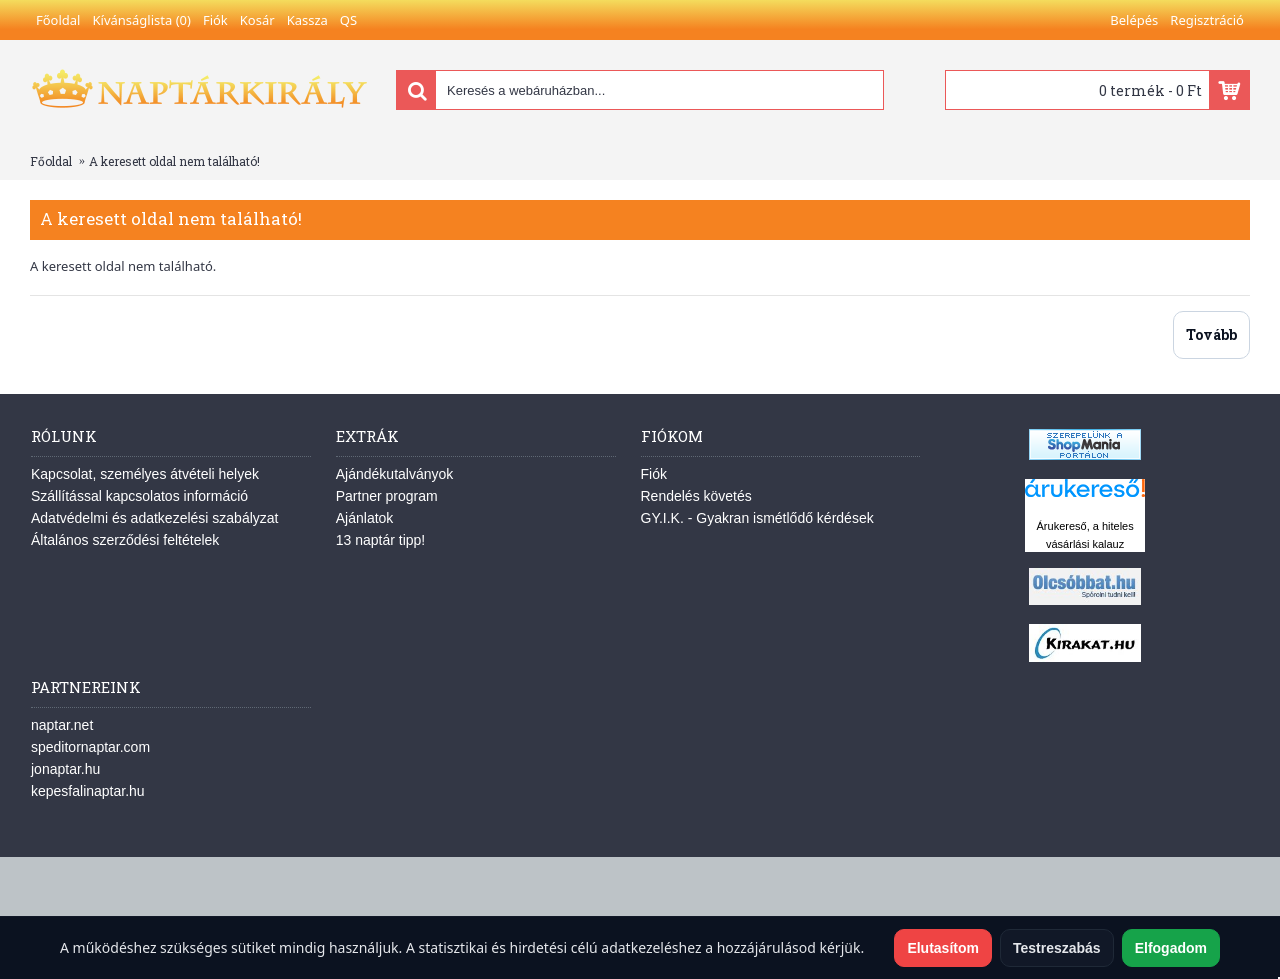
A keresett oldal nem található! (174, 161)
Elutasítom (943, 948)
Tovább (1211, 334)
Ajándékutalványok (395, 474)
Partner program (387, 496)
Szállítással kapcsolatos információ (139, 496)
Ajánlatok (365, 518)
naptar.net (62, 725)
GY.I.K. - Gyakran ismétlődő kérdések (757, 518)
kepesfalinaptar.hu (88, 791)
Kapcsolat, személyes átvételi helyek (145, 474)
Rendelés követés (696, 496)
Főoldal (51, 161)
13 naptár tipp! (381, 540)
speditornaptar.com (90, 747)
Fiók (654, 474)
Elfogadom (1171, 948)
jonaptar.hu (65, 769)
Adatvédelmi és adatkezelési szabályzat (154, 518)
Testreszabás (1057, 948)
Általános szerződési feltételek (125, 540)
